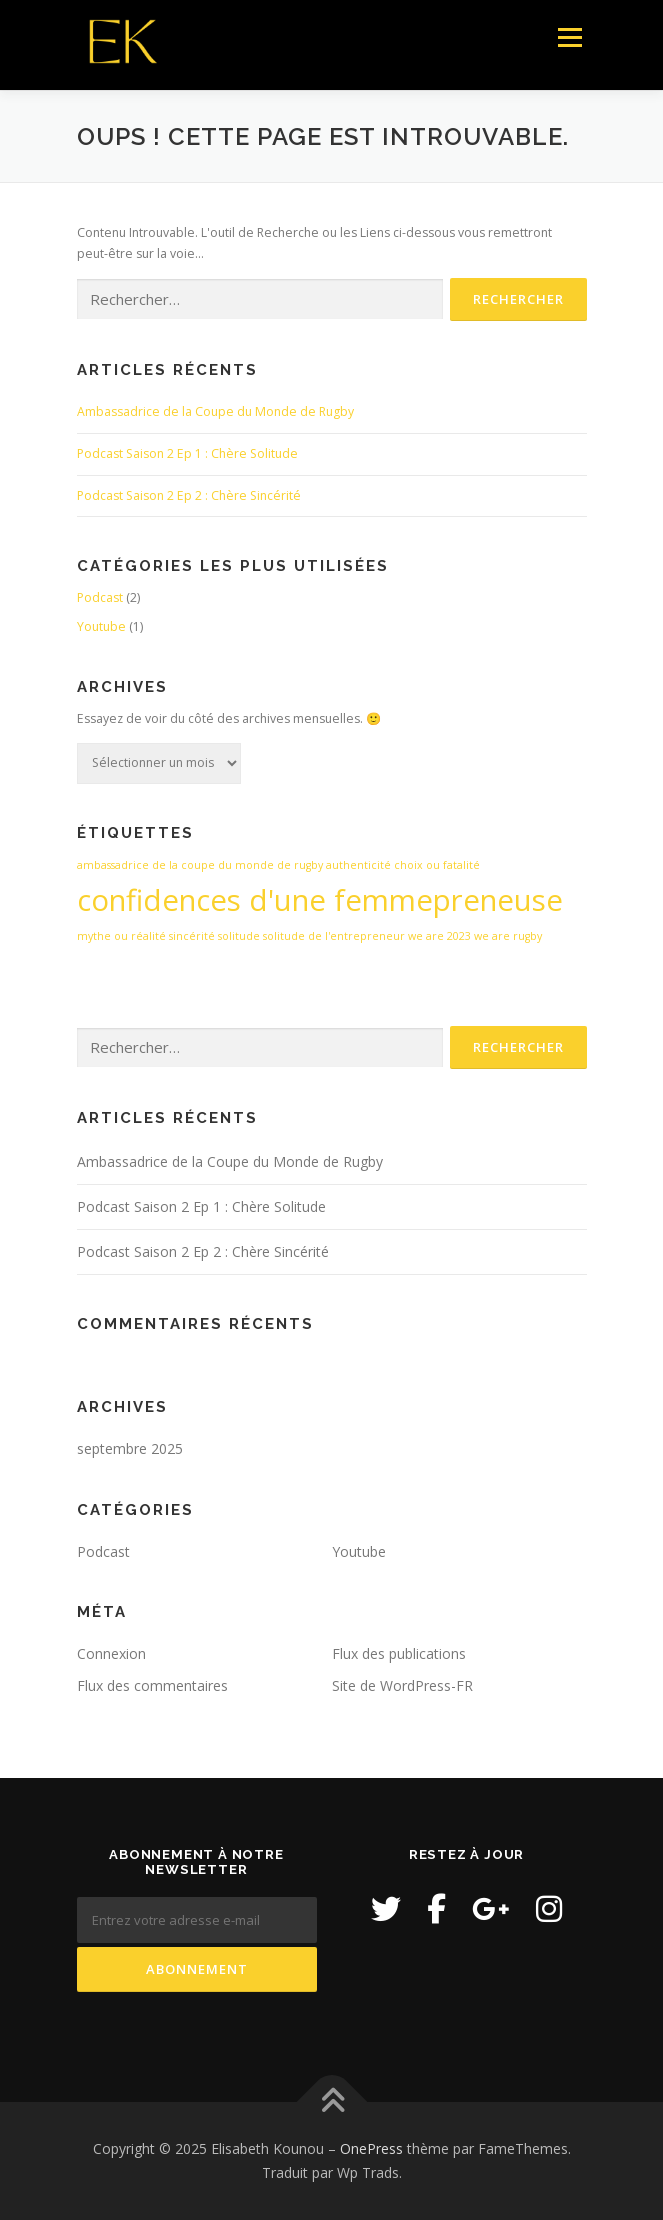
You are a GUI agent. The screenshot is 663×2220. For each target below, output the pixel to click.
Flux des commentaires (152, 1685)
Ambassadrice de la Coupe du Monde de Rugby (215, 411)
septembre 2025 (130, 1448)
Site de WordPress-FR (402, 1685)
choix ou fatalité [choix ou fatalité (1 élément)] (437, 865)
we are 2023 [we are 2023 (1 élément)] (439, 936)
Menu (568, 37)
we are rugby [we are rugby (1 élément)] (508, 936)
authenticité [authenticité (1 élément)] (358, 865)
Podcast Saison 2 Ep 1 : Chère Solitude (187, 453)
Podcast (100, 597)
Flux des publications (399, 1653)
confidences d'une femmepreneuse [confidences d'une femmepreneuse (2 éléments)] (320, 900)
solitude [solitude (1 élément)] (239, 936)
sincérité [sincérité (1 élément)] (192, 936)
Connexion (111, 1653)
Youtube (101, 626)
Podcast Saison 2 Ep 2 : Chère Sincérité (189, 495)
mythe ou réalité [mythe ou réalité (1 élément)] (121, 936)
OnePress (371, 2148)
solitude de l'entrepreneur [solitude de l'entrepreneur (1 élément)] (334, 936)
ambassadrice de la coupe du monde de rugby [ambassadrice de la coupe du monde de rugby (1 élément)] (200, 865)
